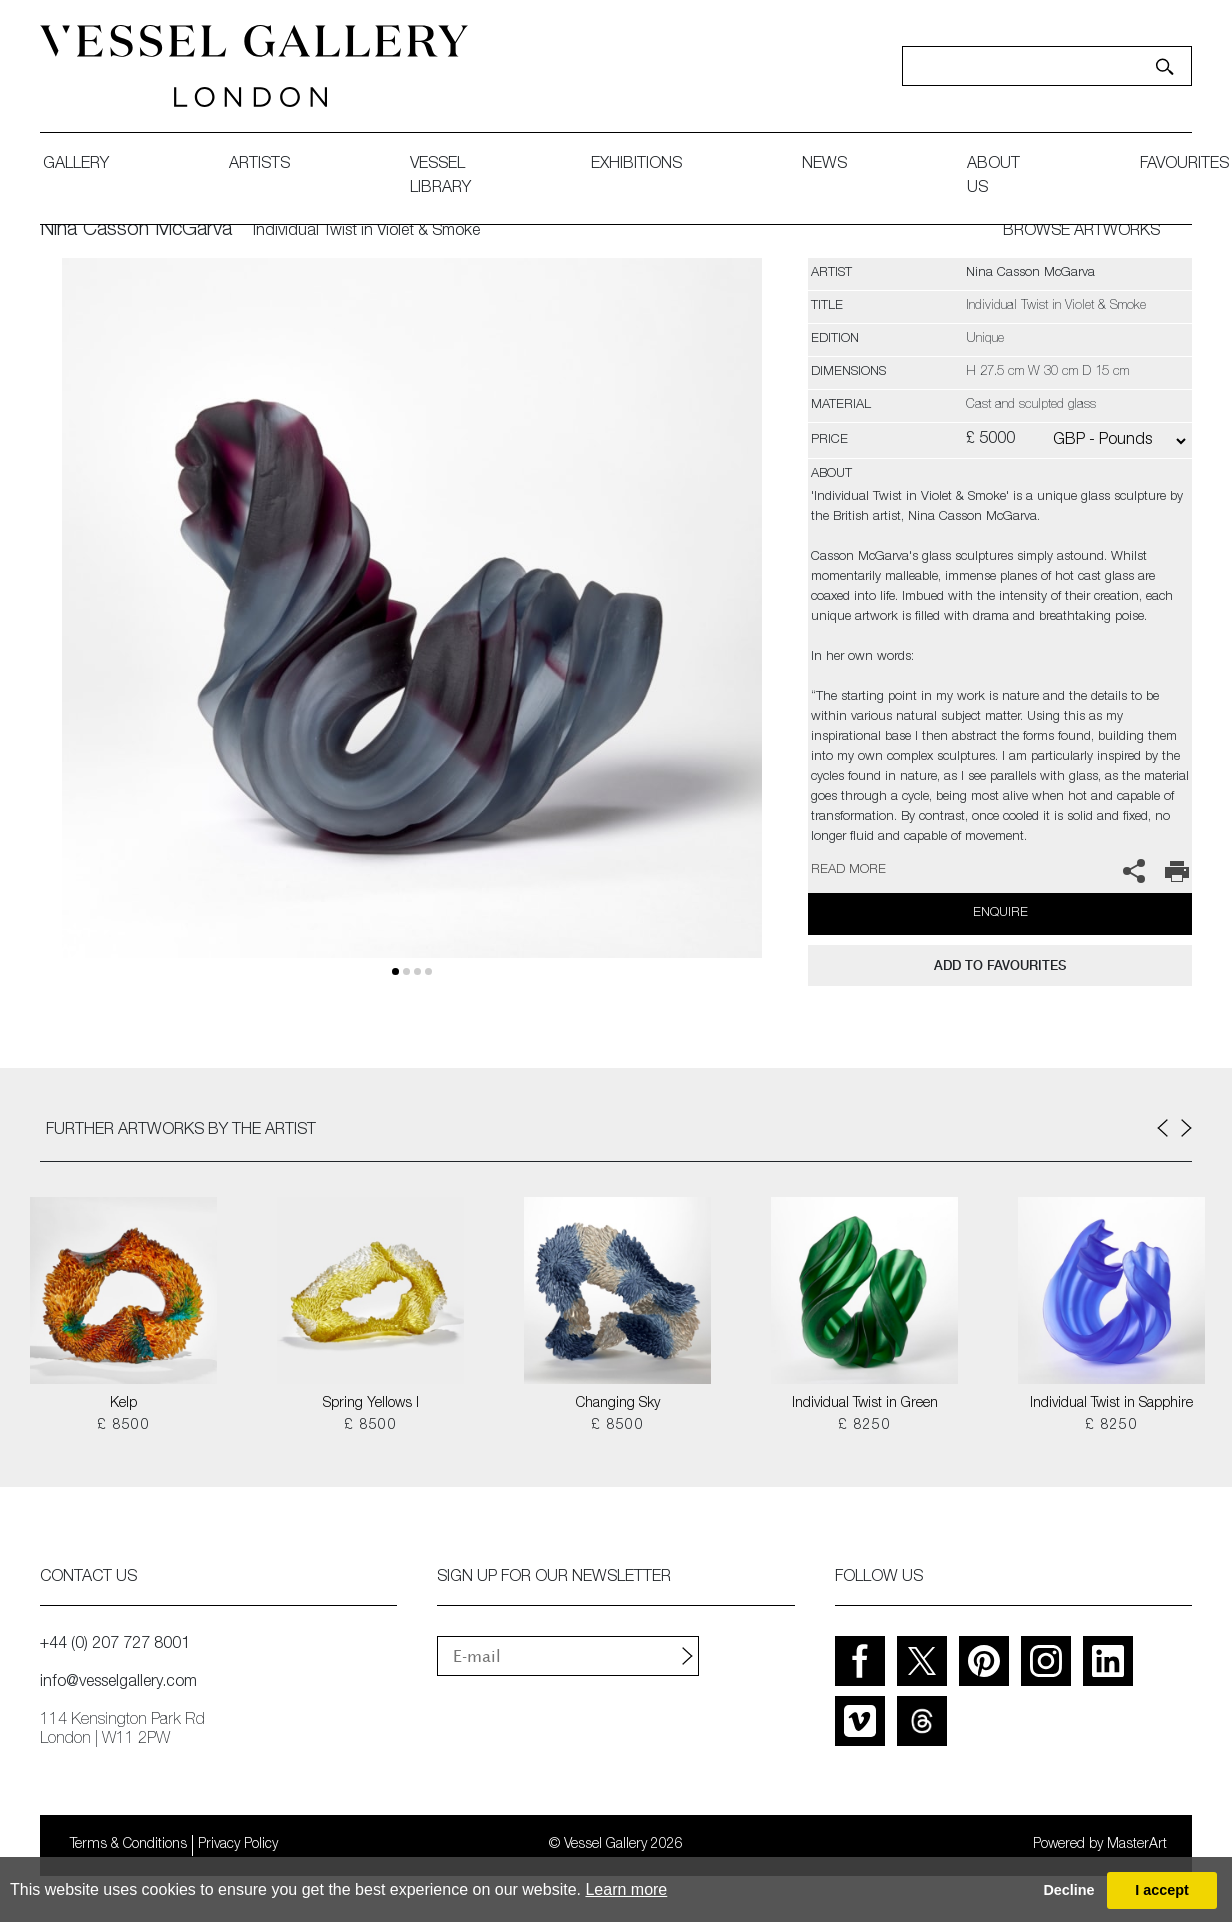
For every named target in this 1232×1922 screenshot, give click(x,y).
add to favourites (1000, 965)
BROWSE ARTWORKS (1081, 232)
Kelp (123, 1404)
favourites (1184, 165)
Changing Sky (618, 1404)
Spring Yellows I (371, 1404)
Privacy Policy (238, 1845)
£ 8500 (123, 1426)
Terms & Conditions (128, 1845)
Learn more (626, 1889)
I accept (1162, 1890)
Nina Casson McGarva (136, 231)
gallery (76, 165)
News (824, 165)
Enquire (1000, 913)
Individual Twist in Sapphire (1111, 1404)
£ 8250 (864, 1426)
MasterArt (1137, 1845)
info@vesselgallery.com (118, 1683)
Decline (1068, 1890)
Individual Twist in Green (865, 1404)
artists (259, 165)
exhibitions (636, 165)
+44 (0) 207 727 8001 (115, 1645)
